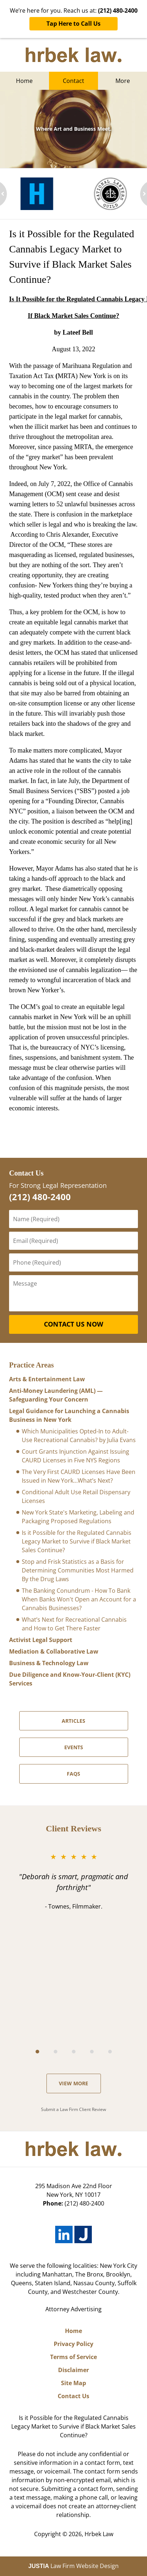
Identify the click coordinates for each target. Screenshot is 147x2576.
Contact (73, 81)
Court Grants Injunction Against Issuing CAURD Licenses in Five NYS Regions (75, 1456)
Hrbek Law (99, 2534)
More (122, 81)
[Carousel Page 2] (55, 2052)
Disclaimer (73, 2370)
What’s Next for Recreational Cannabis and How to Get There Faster (74, 1624)
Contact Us (26, 1173)
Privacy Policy (73, 2344)
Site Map (73, 2383)
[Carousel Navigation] (73, 2051)
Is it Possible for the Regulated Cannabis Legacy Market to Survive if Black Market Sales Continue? (76, 1541)
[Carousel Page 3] (74, 2052)
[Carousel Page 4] (92, 2052)
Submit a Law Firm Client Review (73, 2109)
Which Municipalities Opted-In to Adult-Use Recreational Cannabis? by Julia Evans (79, 1435)
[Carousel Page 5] (110, 2052)
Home (24, 81)
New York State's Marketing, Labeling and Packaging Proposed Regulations (78, 1516)
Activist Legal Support (40, 1640)
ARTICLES (73, 1720)
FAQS (73, 1773)
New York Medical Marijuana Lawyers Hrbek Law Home (73, 55)
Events (73, 1747)
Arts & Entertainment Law (47, 1379)
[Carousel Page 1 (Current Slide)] (37, 2052)
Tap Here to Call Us (73, 24)
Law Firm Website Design (73, 2566)
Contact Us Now (73, 1324)
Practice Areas (31, 1365)
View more (73, 2083)
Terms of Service (73, 2357)
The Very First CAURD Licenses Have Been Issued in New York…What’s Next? (78, 1476)
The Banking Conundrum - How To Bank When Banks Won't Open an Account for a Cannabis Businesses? (79, 1599)
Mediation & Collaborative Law (53, 1651)
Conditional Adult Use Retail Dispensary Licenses (76, 1496)
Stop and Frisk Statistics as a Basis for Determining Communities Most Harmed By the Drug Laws (78, 1570)
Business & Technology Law (49, 1663)
